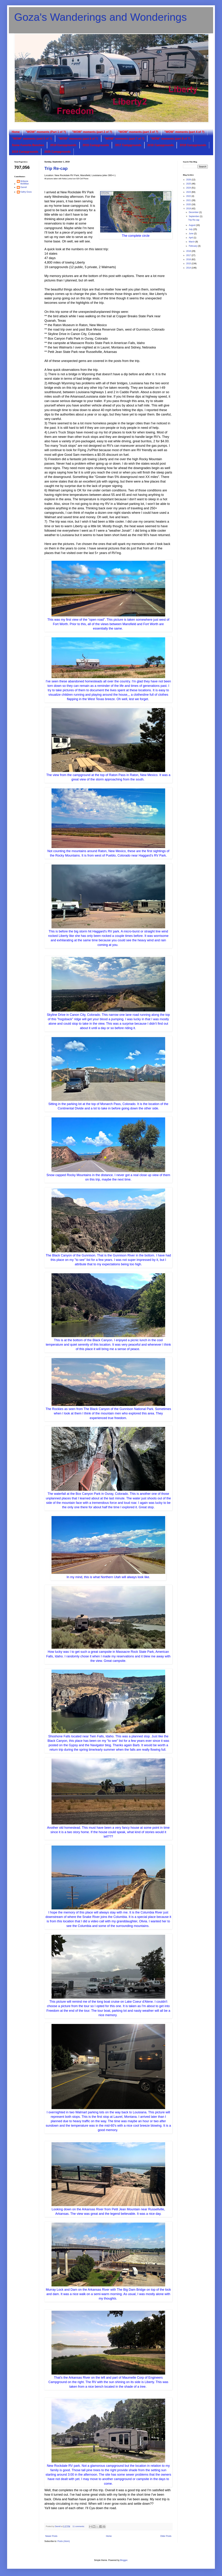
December (194, 212)
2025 (189, 183)
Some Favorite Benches (28, 145)
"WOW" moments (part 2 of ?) (92, 131)
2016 (189, 259)
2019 (189, 208)
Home (16, 131)
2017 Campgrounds (128, 145)
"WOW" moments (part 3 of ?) (138, 131)
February (193, 246)
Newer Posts (51, 2536)
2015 (189, 263)
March (192, 241)
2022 (189, 196)
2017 (189, 255)
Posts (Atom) (63, 2541)
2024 (189, 188)
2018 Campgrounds (193, 145)
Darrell (23, 187)
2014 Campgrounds (63, 145)
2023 (189, 192)
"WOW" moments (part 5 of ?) (32, 138)
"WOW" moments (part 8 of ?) (170, 138)
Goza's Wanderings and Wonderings (100, 17)
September (194, 216)
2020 (189, 204)
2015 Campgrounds (96, 145)
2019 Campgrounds (25, 151)
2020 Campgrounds (57, 151)
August (192, 225)
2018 (189, 251)
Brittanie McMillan (24, 182)
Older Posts (165, 2536)
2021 (189, 200)
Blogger (123, 2560)
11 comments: (78, 2526)
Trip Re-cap (56, 168)
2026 (189, 179)
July (191, 229)
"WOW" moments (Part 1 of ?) (46, 131)
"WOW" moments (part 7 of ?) (124, 138)
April (191, 237)
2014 (189, 268)
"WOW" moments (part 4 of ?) (184, 131)
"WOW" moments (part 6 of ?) (78, 138)
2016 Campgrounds (160, 145)
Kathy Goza (26, 192)
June (191, 233)
